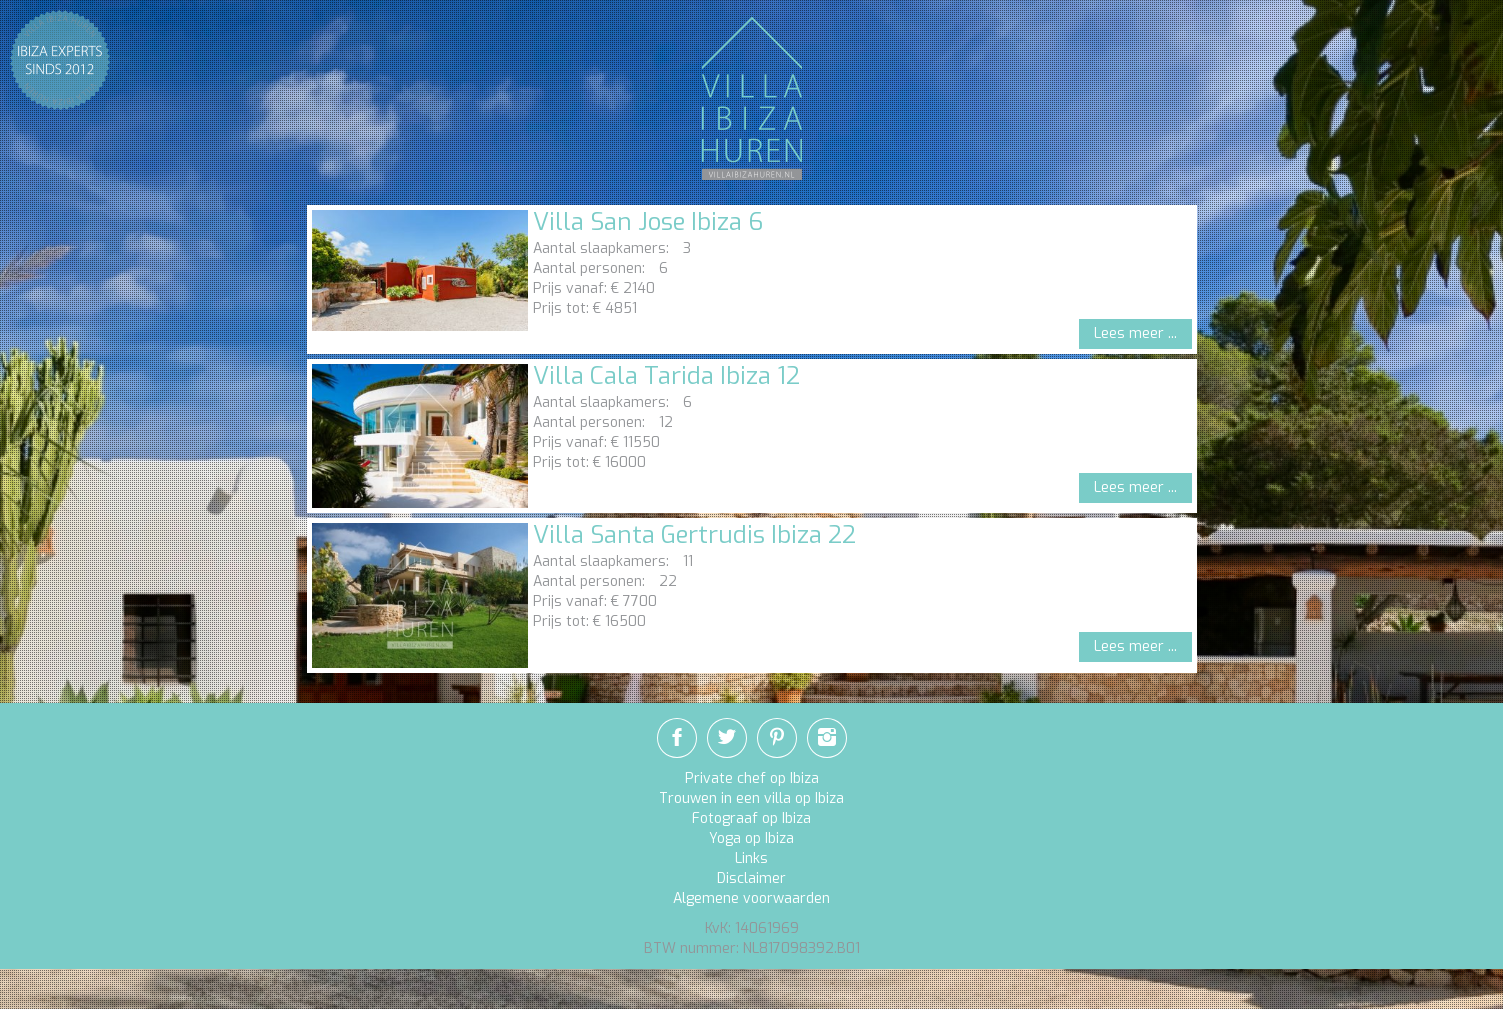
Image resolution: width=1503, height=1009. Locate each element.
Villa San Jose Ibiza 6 (648, 222)
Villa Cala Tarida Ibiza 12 (666, 376)
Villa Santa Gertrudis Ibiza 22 (694, 535)
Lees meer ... (1135, 333)
